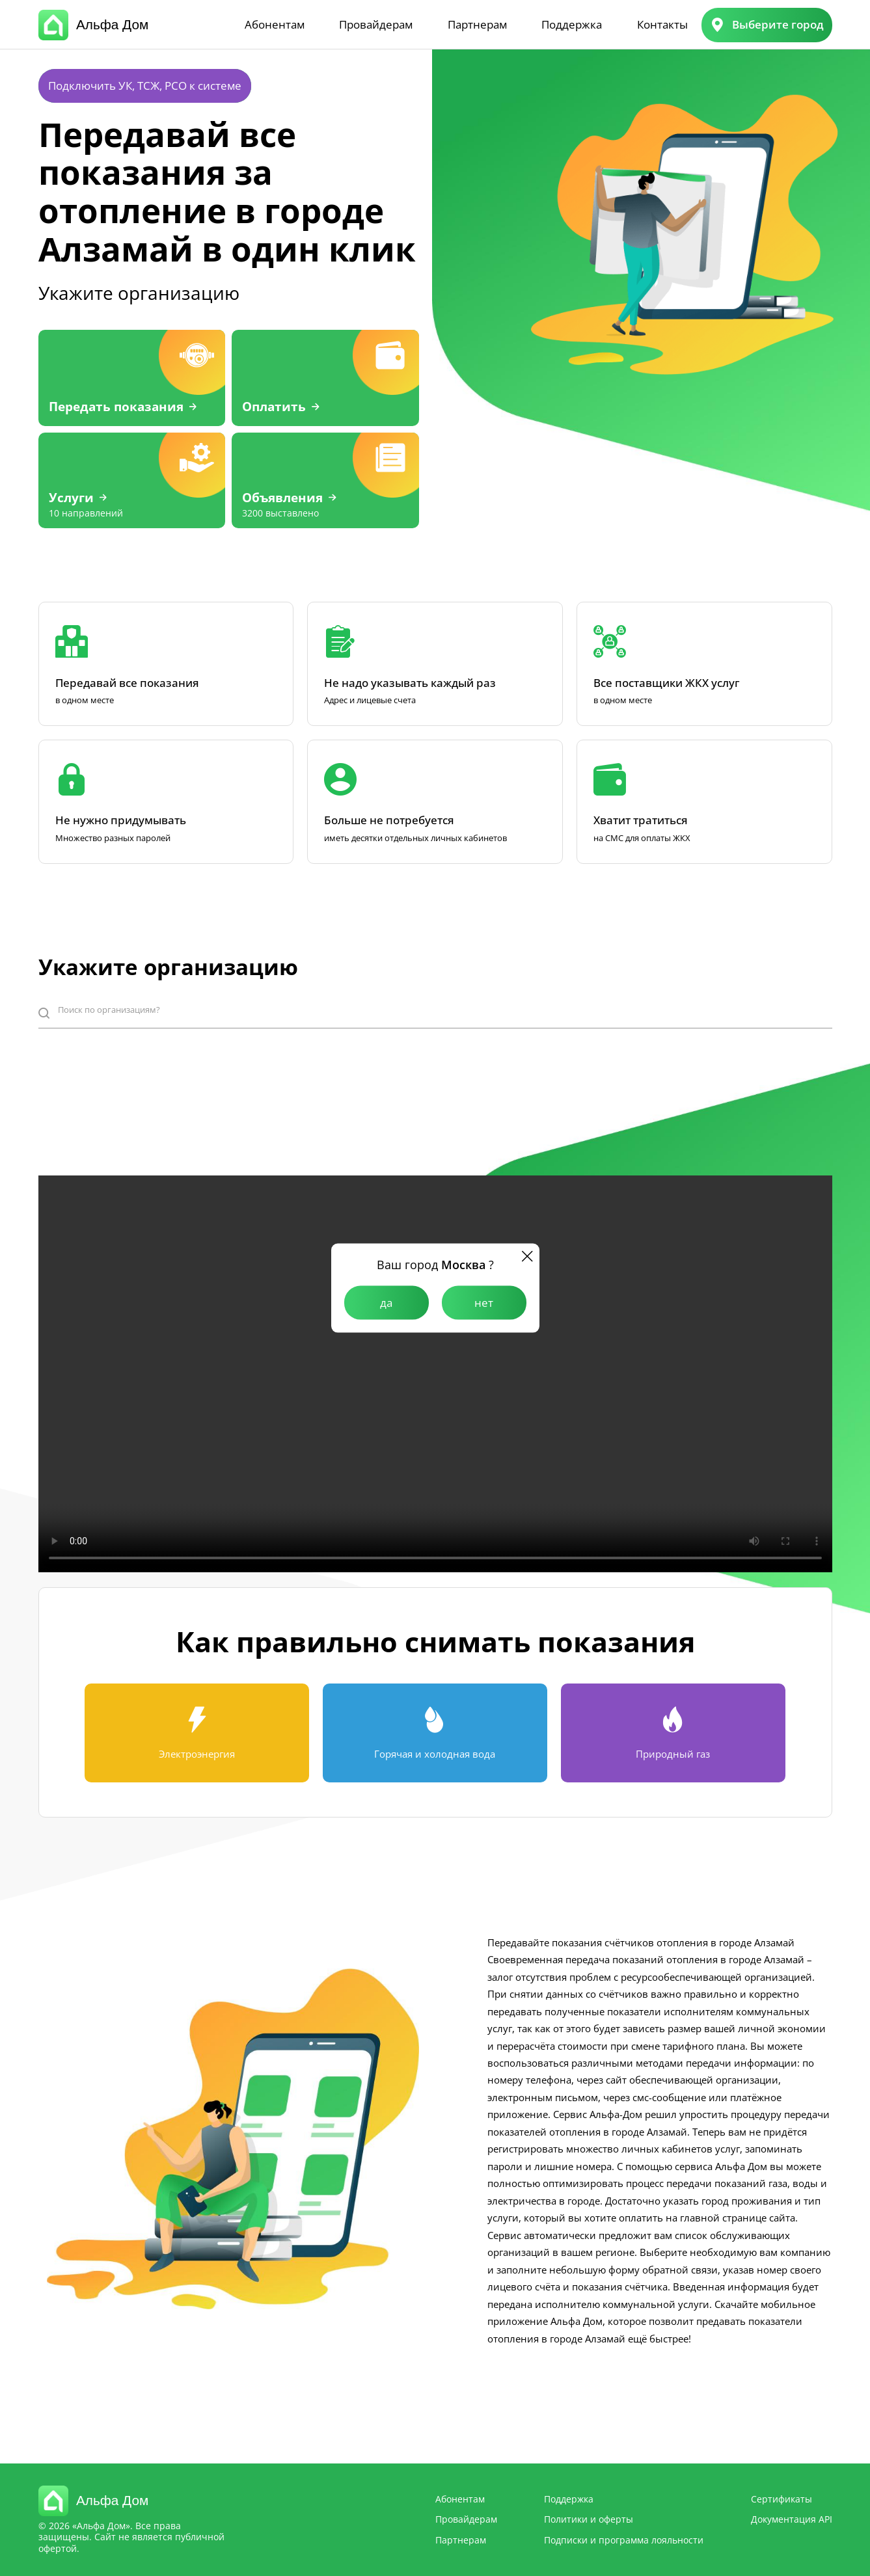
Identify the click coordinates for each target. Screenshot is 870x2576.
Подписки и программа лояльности (623, 2540)
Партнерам (477, 24)
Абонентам (275, 24)
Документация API (791, 2519)
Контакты (662, 24)
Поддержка (571, 24)
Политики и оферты (588, 2519)
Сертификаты (781, 2499)
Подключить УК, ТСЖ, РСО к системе (144, 85)
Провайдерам (376, 24)
